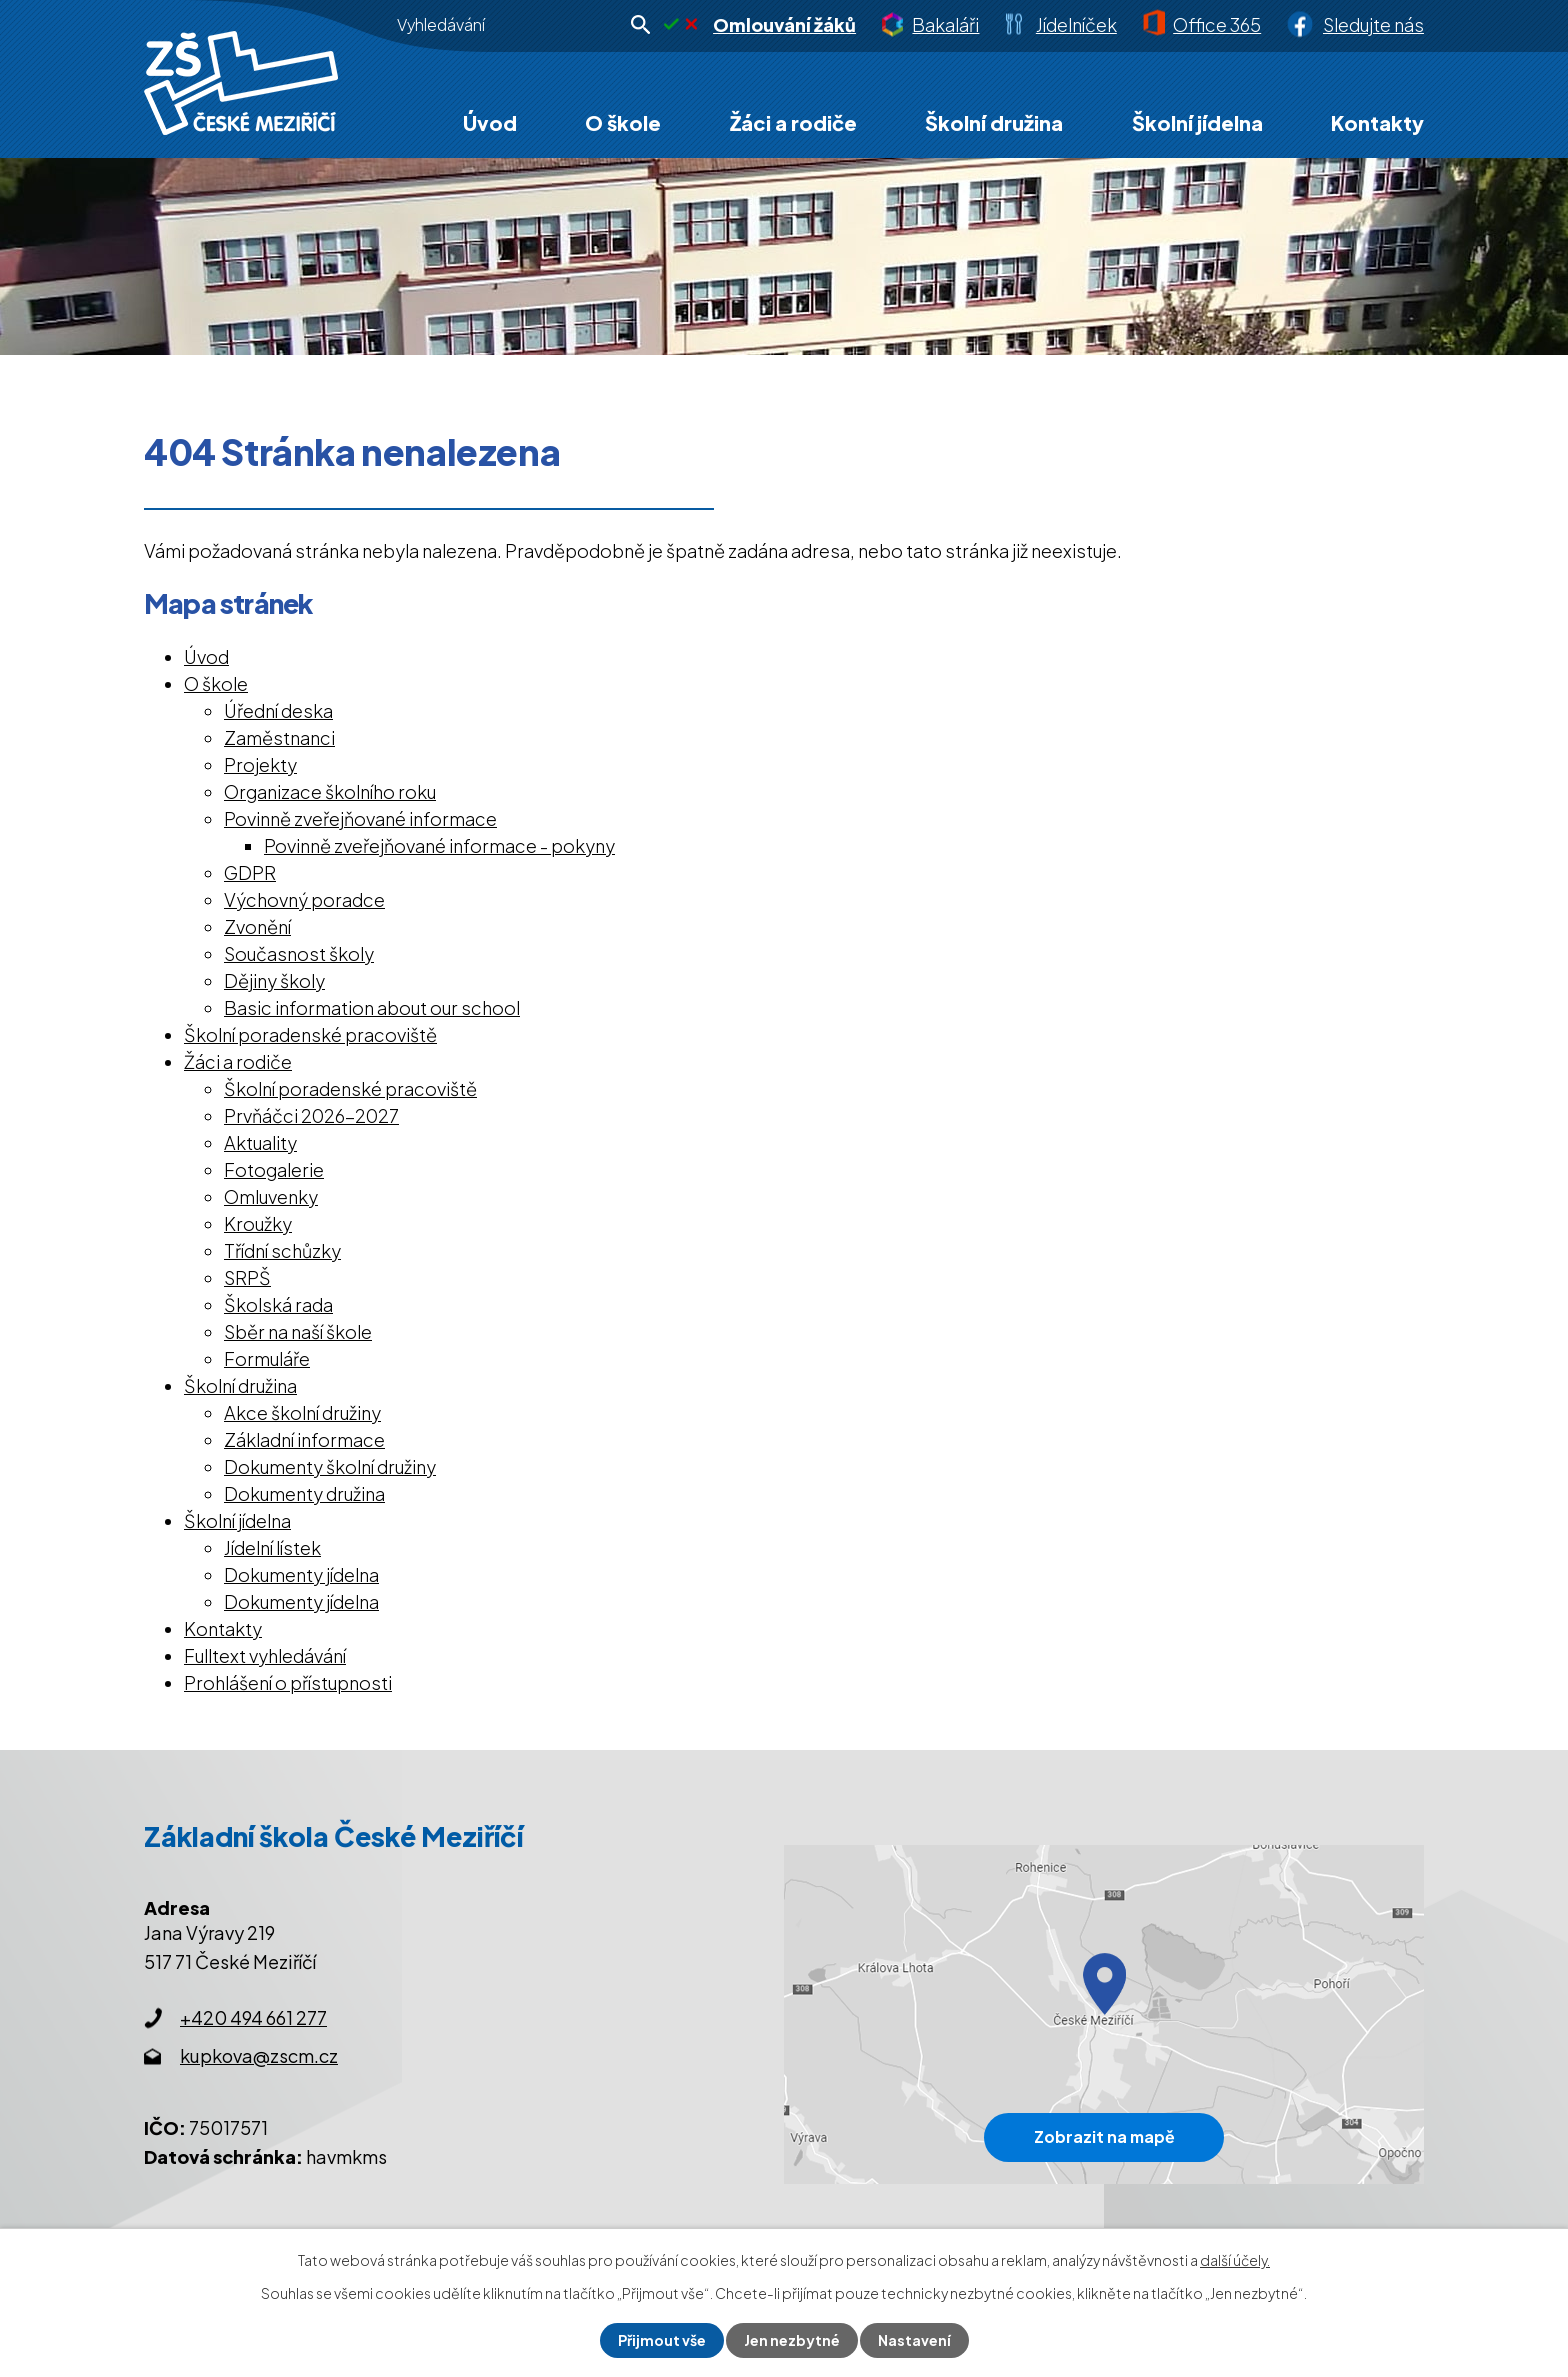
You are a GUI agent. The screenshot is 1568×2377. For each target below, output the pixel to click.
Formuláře (267, 1358)
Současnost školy (299, 953)
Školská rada (278, 1304)
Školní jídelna (1197, 122)
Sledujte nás (1373, 24)
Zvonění (257, 926)
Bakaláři (945, 24)
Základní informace (304, 1439)
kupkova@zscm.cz (259, 2055)
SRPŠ (247, 1277)
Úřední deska (278, 710)
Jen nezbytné (792, 2340)
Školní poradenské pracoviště (310, 1034)
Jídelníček (1076, 24)
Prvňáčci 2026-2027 (311, 1115)
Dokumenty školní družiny (330, 1466)
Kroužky (258, 1223)
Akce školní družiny (302, 1412)
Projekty (260, 764)
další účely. (1235, 2260)
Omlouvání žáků (784, 24)
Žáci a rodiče (793, 122)
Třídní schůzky (282, 1250)
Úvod (490, 122)
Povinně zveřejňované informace (360, 818)
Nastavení (914, 2340)
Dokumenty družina (304, 1493)
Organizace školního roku (330, 791)
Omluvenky (271, 1196)
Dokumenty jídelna (301, 1574)
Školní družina (994, 122)
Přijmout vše (662, 2340)
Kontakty (1377, 122)
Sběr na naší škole (298, 1331)
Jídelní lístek (272, 1547)
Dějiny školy (274, 980)
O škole (623, 122)
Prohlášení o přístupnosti (288, 1682)
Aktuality (260, 1142)
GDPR (250, 872)
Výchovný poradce (304, 899)
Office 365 (1217, 24)
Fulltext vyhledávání (265, 1655)
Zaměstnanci (279, 737)
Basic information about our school (372, 1007)
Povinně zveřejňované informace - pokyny (439, 845)
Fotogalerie (274, 1169)
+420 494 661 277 (253, 2017)
